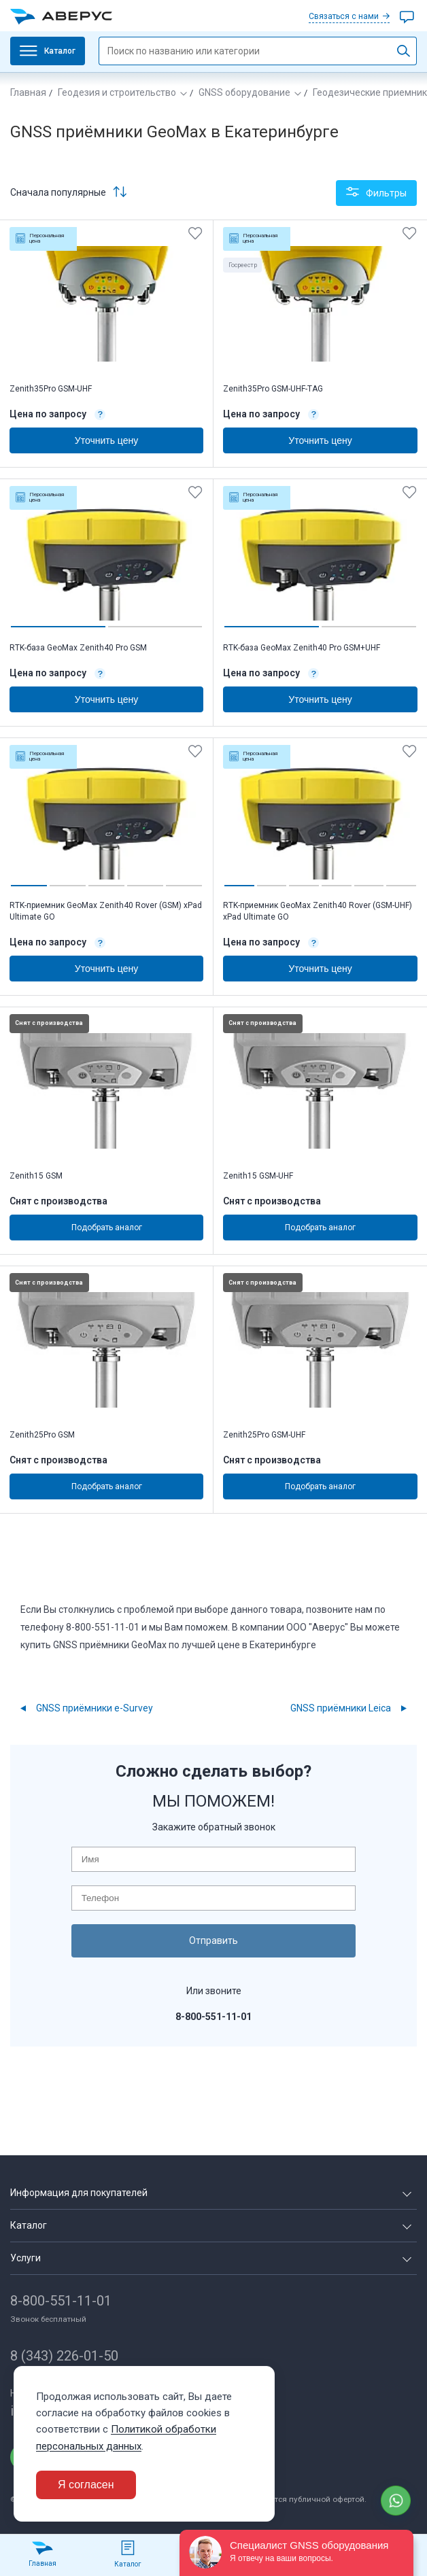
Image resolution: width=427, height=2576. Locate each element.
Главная (28, 92)
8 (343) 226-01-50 (64, 2356)
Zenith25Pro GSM (42, 1435)
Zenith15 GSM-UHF (258, 1176)
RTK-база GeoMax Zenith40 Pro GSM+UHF (301, 647)
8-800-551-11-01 (61, 2301)
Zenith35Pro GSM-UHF (51, 389)
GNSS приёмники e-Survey (94, 1708)
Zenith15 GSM (36, 1176)
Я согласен (86, 2484)
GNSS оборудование (244, 92)
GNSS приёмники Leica (340, 1708)
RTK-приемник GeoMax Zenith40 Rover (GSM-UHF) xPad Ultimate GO (317, 911)
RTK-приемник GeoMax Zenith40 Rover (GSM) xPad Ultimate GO (106, 911)
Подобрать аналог (106, 1227)
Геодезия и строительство (117, 92)
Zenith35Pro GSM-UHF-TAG (273, 389)
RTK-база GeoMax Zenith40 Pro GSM (78, 647)
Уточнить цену (106, 440)
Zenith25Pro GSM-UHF (264, 1435)
